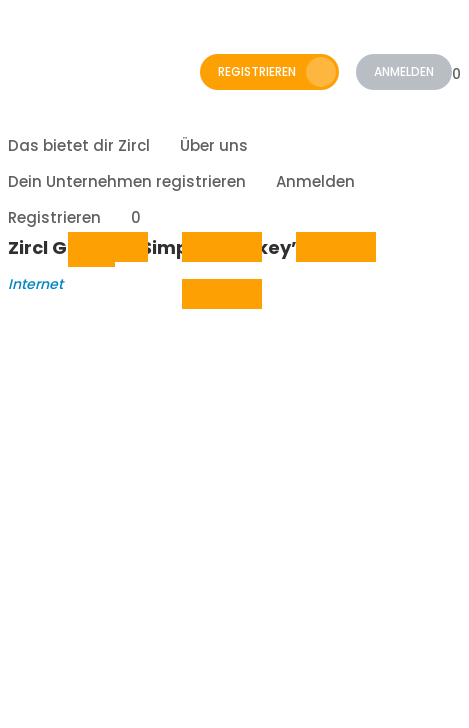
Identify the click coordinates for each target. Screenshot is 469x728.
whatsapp (319, 247)
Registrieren (277, 72)
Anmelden (404, 71)
